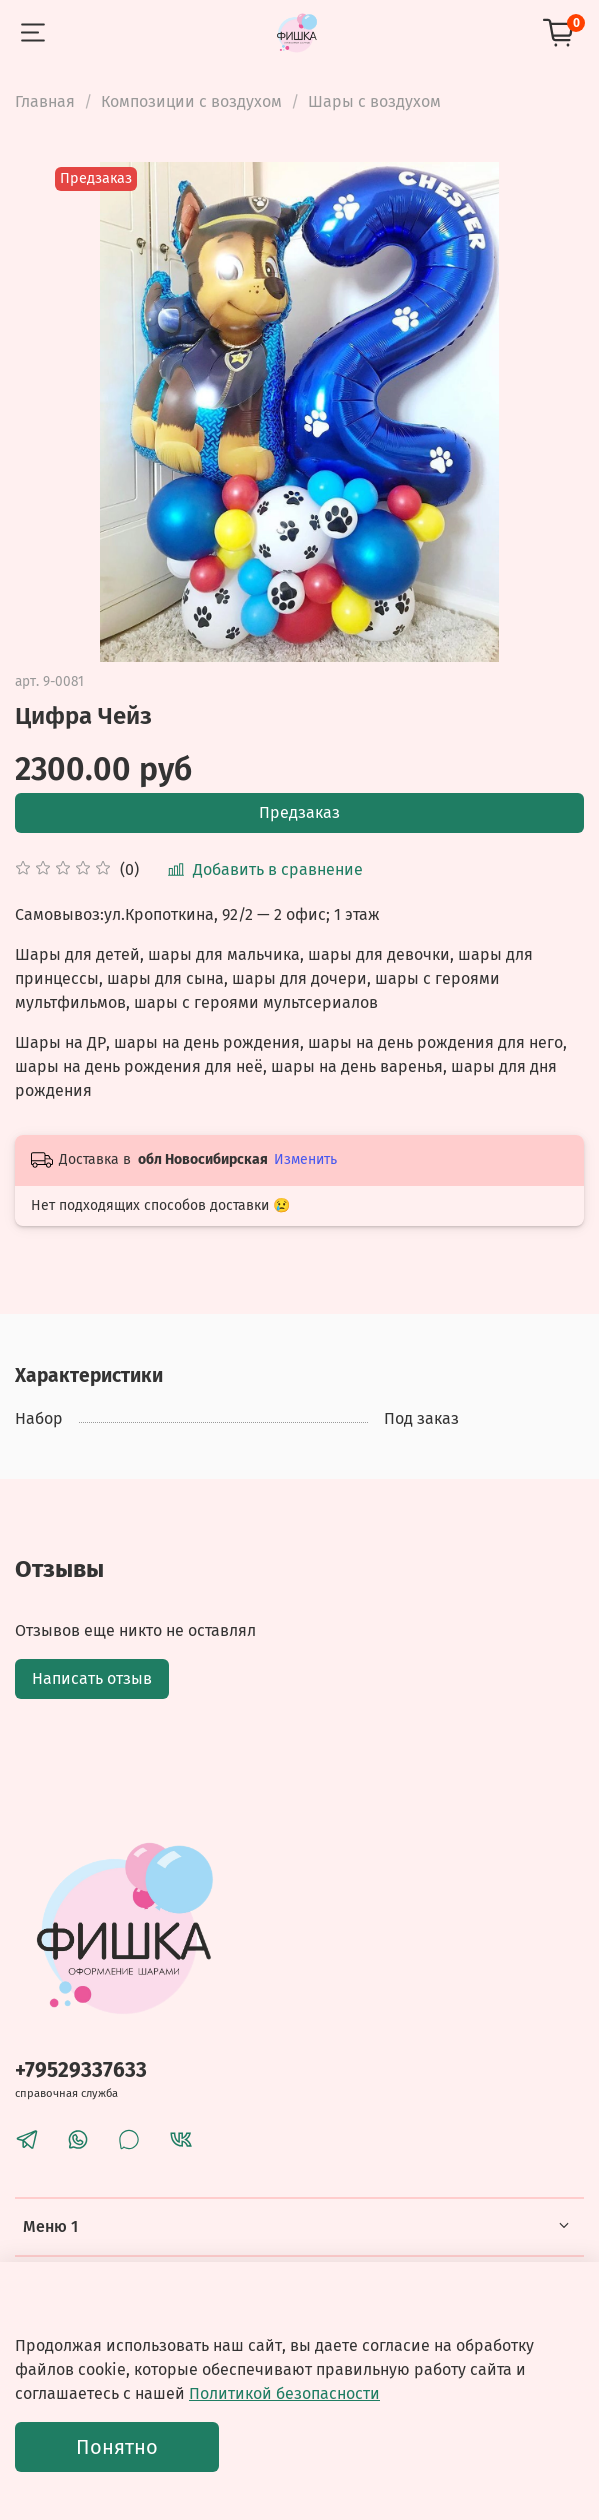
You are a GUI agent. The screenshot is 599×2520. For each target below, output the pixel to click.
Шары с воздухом (374, 101)
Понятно (117, 2447)
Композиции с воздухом (191, 101)
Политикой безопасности (284, 2393)
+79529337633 (81, 2070)
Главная (45, 101)
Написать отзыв (92, 1678)
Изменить (305, 1159)
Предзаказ (299, 812)
